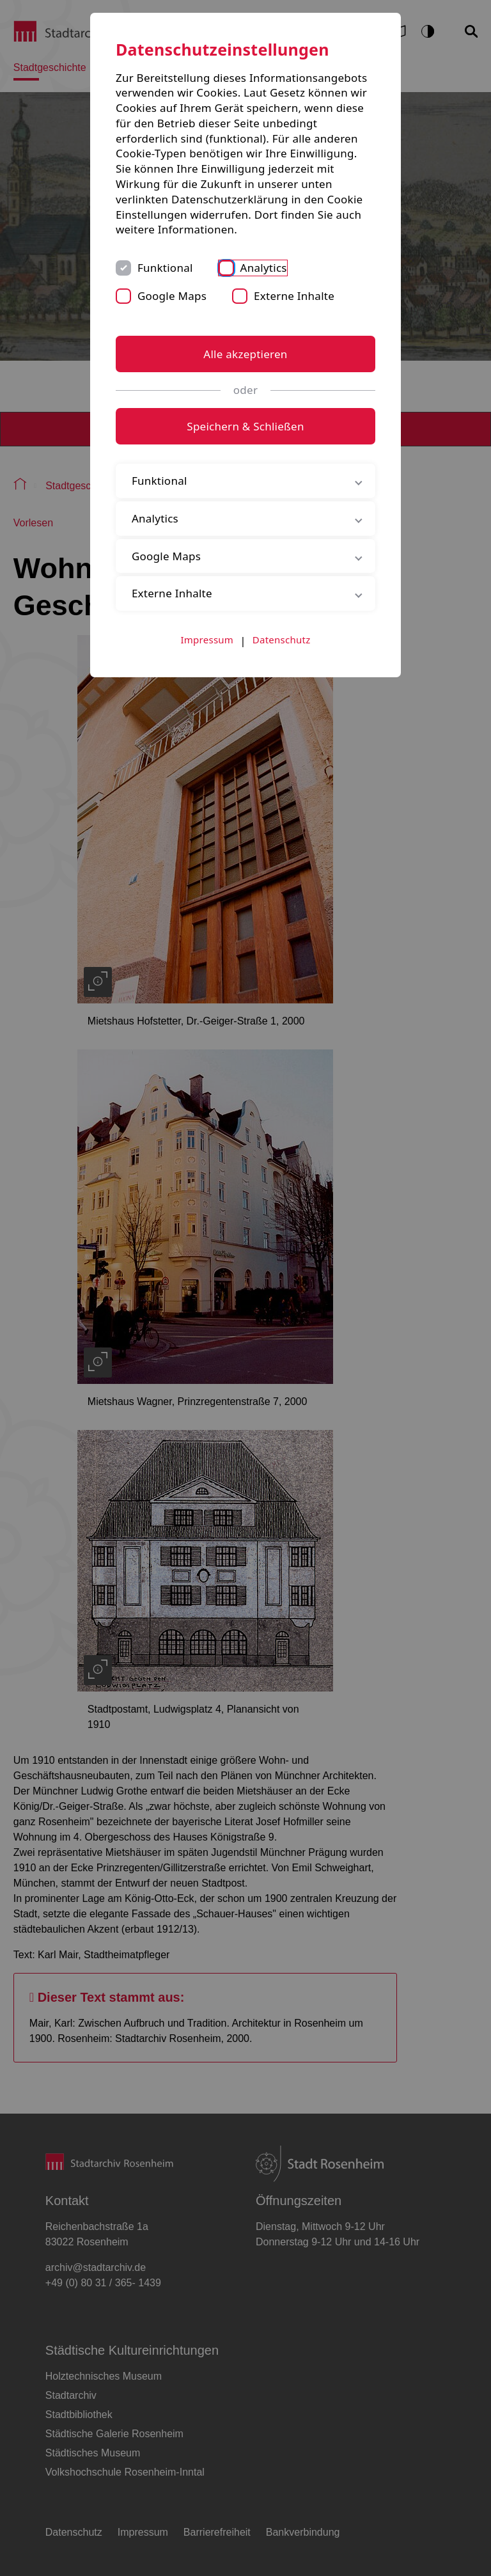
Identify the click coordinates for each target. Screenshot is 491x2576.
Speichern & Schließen (245, 426)
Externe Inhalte (294, 295)
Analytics (263, 267)
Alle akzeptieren (245, 354)
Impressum (207, 639)
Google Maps (172, 295)
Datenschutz (282, 639)
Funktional (165, 267)
